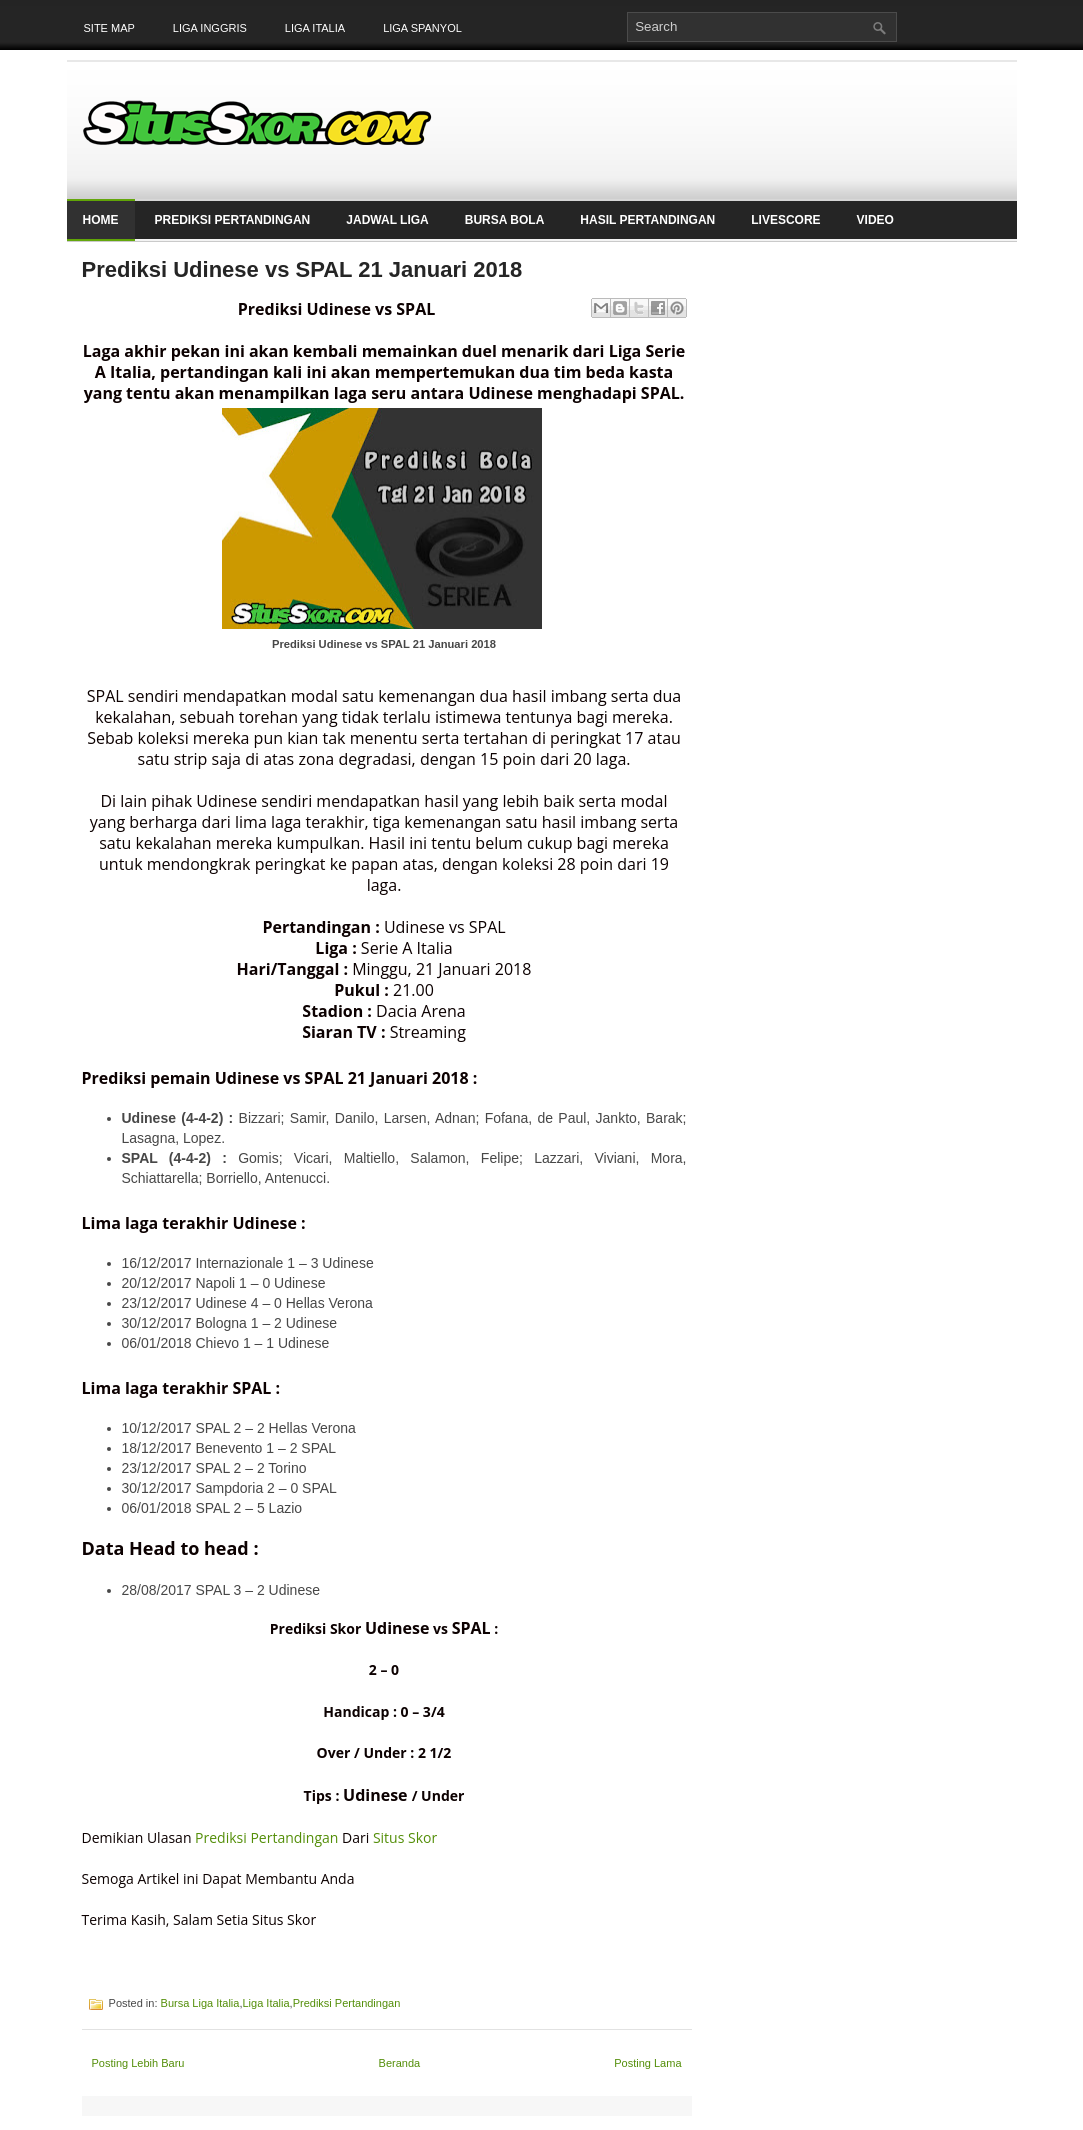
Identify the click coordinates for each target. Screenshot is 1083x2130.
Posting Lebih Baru (138, 2063)
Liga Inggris (210, 28)
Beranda (400, 2063)
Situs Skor (405, 1837)
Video (875, 220)
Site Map (109, 28)
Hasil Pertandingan (647, 220)
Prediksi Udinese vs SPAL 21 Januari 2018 (302, 269)
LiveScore (785, 220)
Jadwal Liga (387, 220)
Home (101, 220)
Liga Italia (315, 28)
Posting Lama (647, 2063)
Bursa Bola (505, 220)
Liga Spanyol (422, 28)
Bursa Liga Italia (200, 2003)
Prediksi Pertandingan (233, 220)
